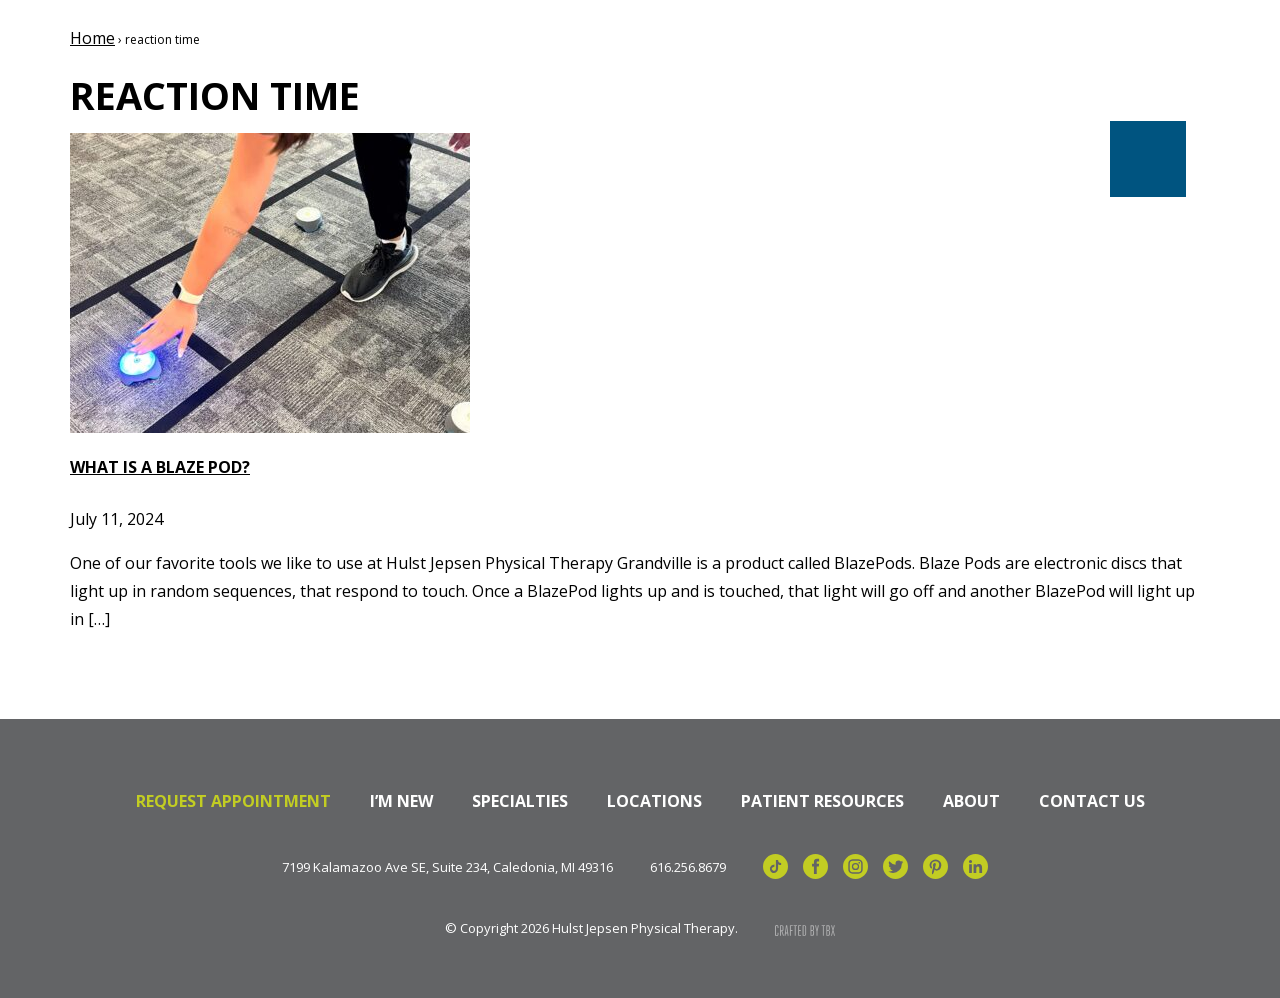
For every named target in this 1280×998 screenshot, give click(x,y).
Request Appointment (233, 801)
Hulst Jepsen (189, 83)
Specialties (520, 801)
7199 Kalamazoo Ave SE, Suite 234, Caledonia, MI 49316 (447, 867)
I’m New (401, 801)
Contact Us (1092, 801)
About (971, 801)
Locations (654, 801)
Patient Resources (822, 801)
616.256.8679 (688, 867)
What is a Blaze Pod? (160, 467)
